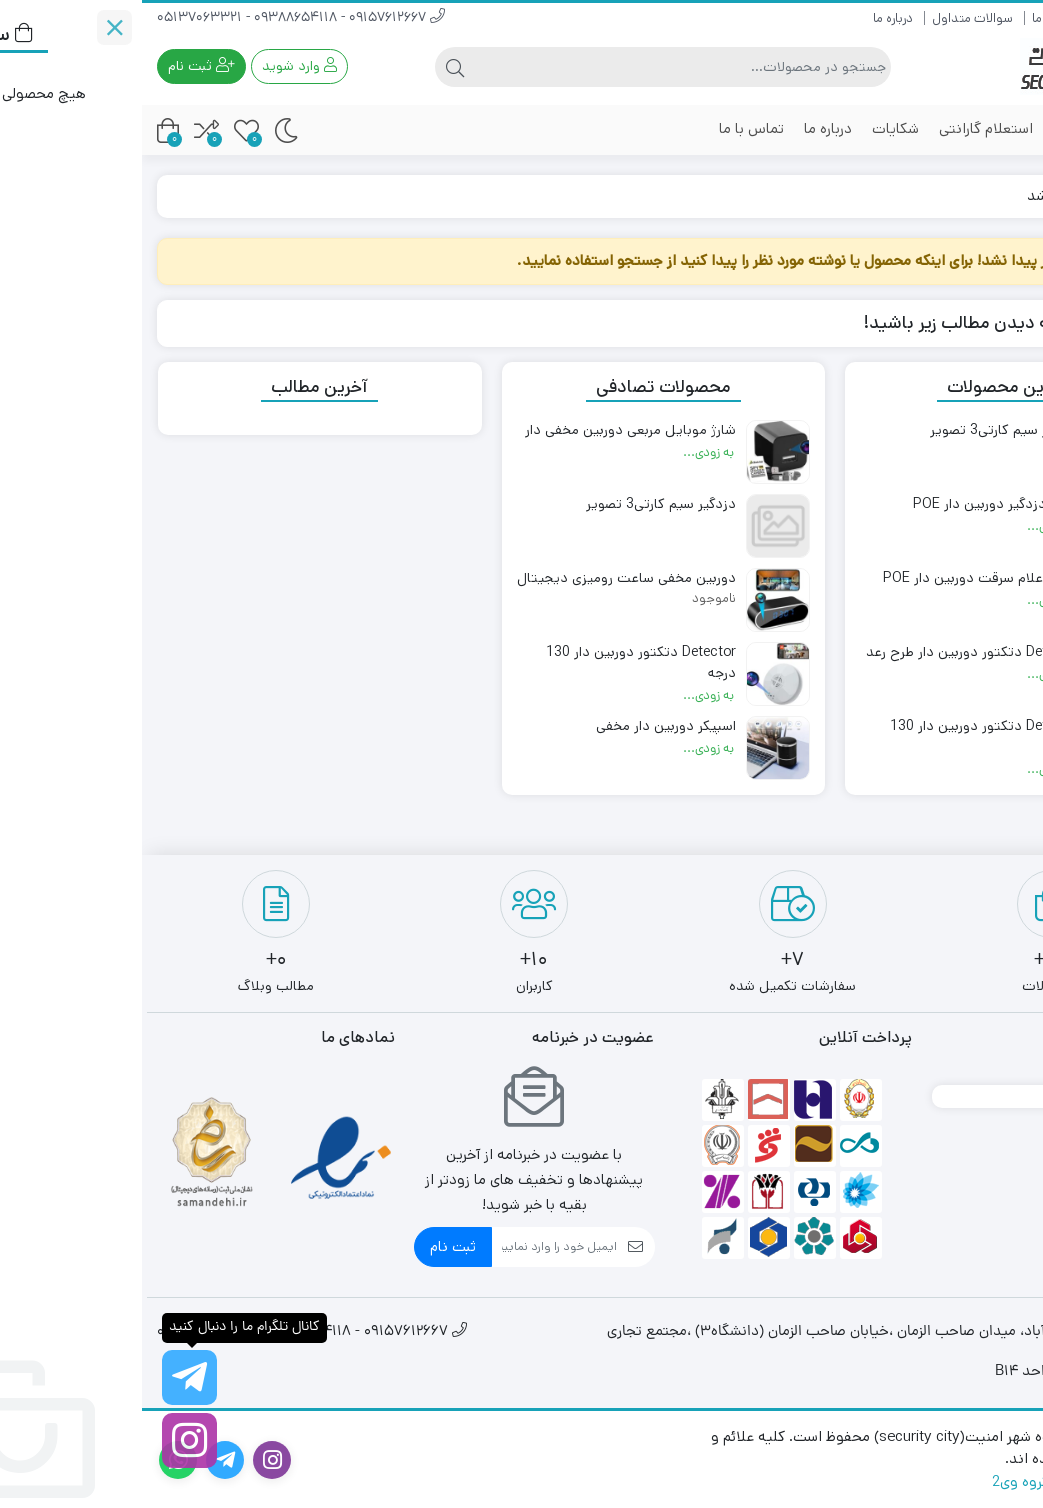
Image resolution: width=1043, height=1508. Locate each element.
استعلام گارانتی (844, 128)
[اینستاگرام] (47, 1440)
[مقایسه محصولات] (64, 130)
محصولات (964, 128)
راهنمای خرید (994, 18)
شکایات (753, 128)
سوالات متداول (830, 18)
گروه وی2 (878, 1481)
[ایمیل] (412, 1247)
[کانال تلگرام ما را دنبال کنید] (47, 1377)
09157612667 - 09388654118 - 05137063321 (159, 18)
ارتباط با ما (916, 18)
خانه (1004, 195)
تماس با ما (609, 128)
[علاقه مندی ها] (104, 130)
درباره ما (751, 18)
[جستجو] (538, 67)
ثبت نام (311, 1246)
